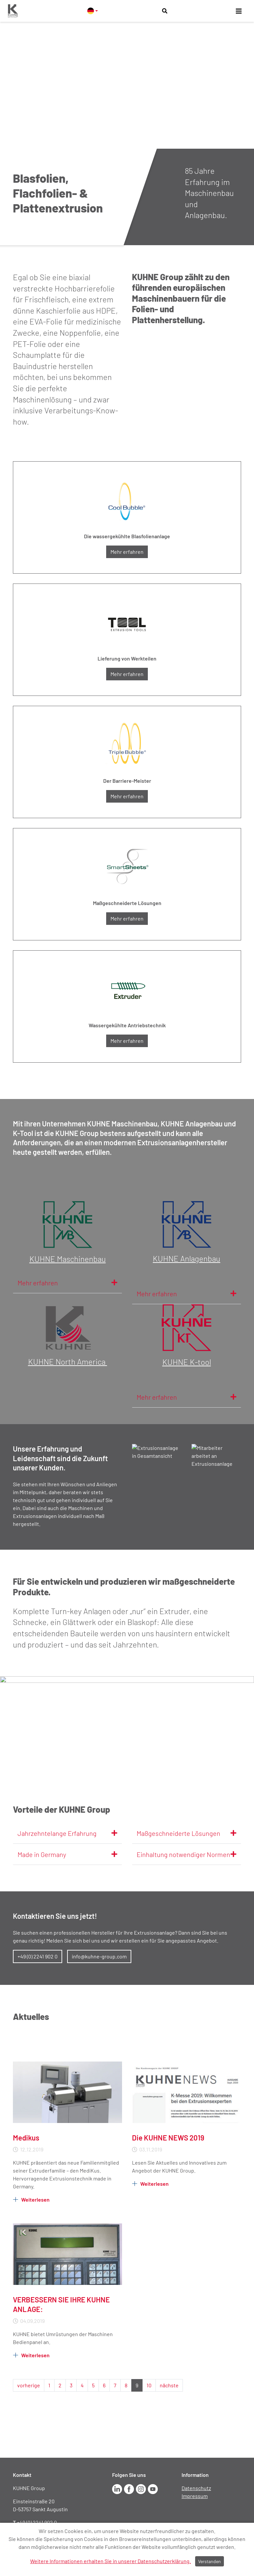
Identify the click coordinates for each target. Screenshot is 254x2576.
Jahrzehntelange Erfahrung (67, 1833)
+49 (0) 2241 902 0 (38, 1956)
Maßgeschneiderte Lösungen (186, 1833)
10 (149, 2385)
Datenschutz (196, 2488)
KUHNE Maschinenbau (67, 1259)
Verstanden (209, 2561)
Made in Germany (67, 1854)
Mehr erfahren (127, 552)
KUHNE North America (67, 1361)
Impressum (195, 2496)
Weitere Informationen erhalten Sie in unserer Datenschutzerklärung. (110, 2561)
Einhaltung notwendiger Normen (186, 1854)
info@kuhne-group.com (99, 1956)
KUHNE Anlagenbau (186, 1258)
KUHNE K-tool (186, 1362)
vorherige (28, 2385)
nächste (169, 2385)
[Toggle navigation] (239, 11)
